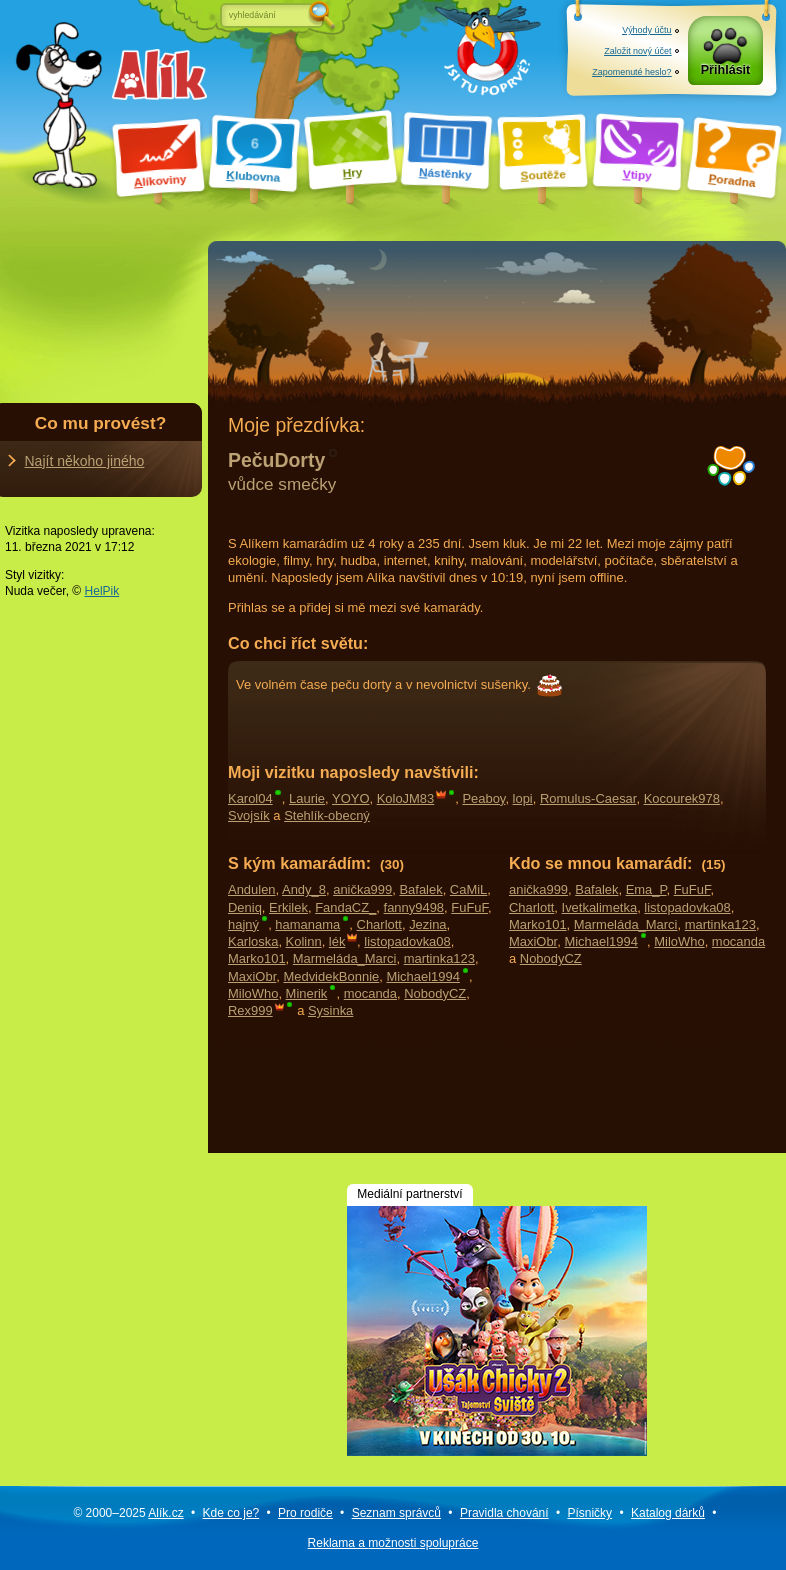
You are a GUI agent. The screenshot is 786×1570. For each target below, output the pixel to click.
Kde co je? (231, 1513)
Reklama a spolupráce (393, 1543)
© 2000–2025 (128, 1513)
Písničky (589, 1513)
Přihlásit (726, 71)
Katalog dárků (668, 1513)
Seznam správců (396, 1513)
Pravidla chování (504, 1513)
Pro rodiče (305, 1513)
